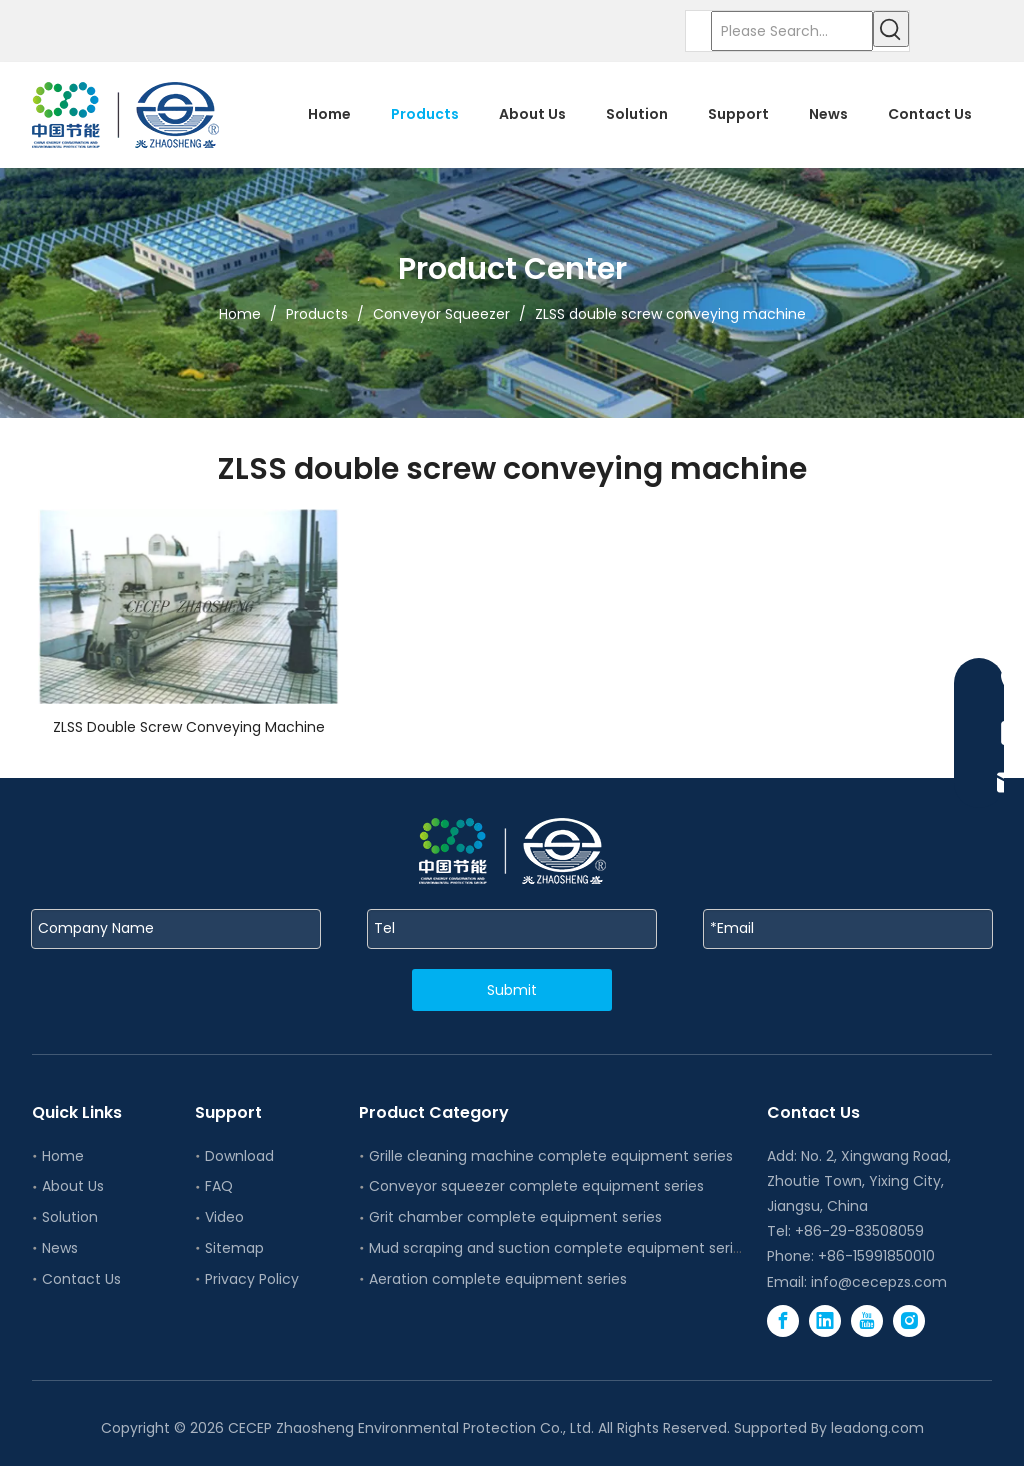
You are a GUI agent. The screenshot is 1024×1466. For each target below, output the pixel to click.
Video (224, 1217)
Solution (70, 1217)
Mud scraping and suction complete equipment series (559, 1248)
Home (63, 1156)
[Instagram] (909, 1321)
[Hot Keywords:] (891, 29)
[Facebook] (783, 1321)
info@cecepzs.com (879, 1282)
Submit (512, 990)
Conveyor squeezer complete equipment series (536, 1186)
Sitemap (234, 1248)
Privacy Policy (252, 1279)
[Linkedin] (825, 1321)
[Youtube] (867, 1321)
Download (239, 1156)
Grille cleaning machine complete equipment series (551, 1156)
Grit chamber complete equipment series (515, 1217)
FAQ (219, 1186)
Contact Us (81, 1279)
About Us (73, 1186)
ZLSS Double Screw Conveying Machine (189, 727)
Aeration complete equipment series (498, 1279)
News (60, 1248)
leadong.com (877, 1428)
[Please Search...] (792, 31)
